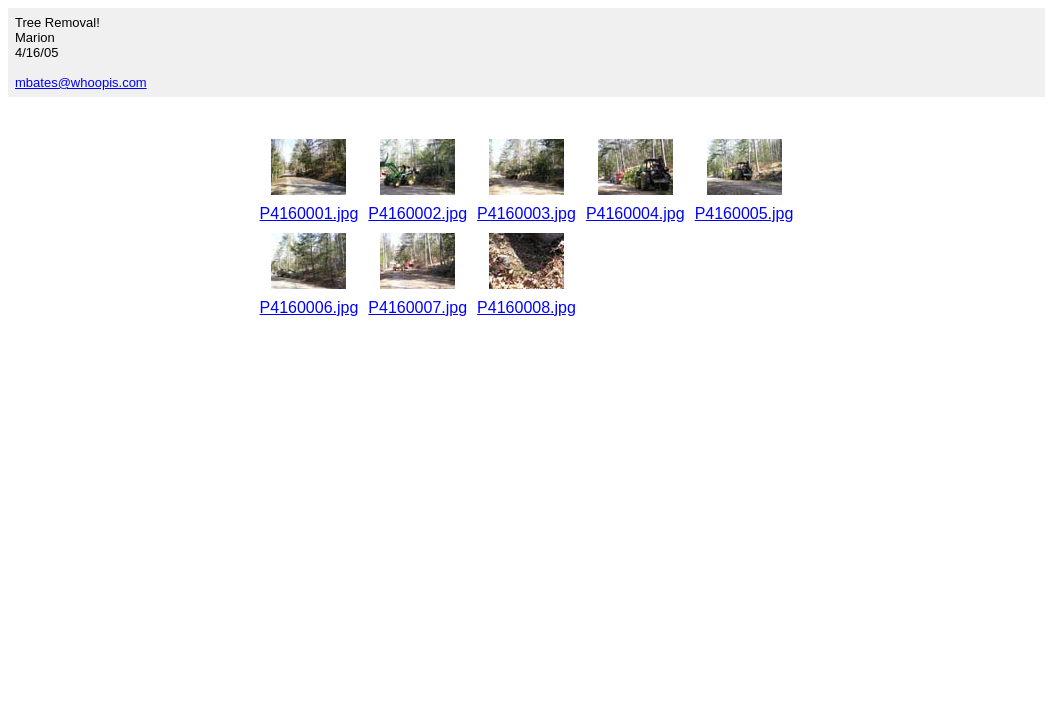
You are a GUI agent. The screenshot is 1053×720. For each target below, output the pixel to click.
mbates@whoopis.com (81, 82)
